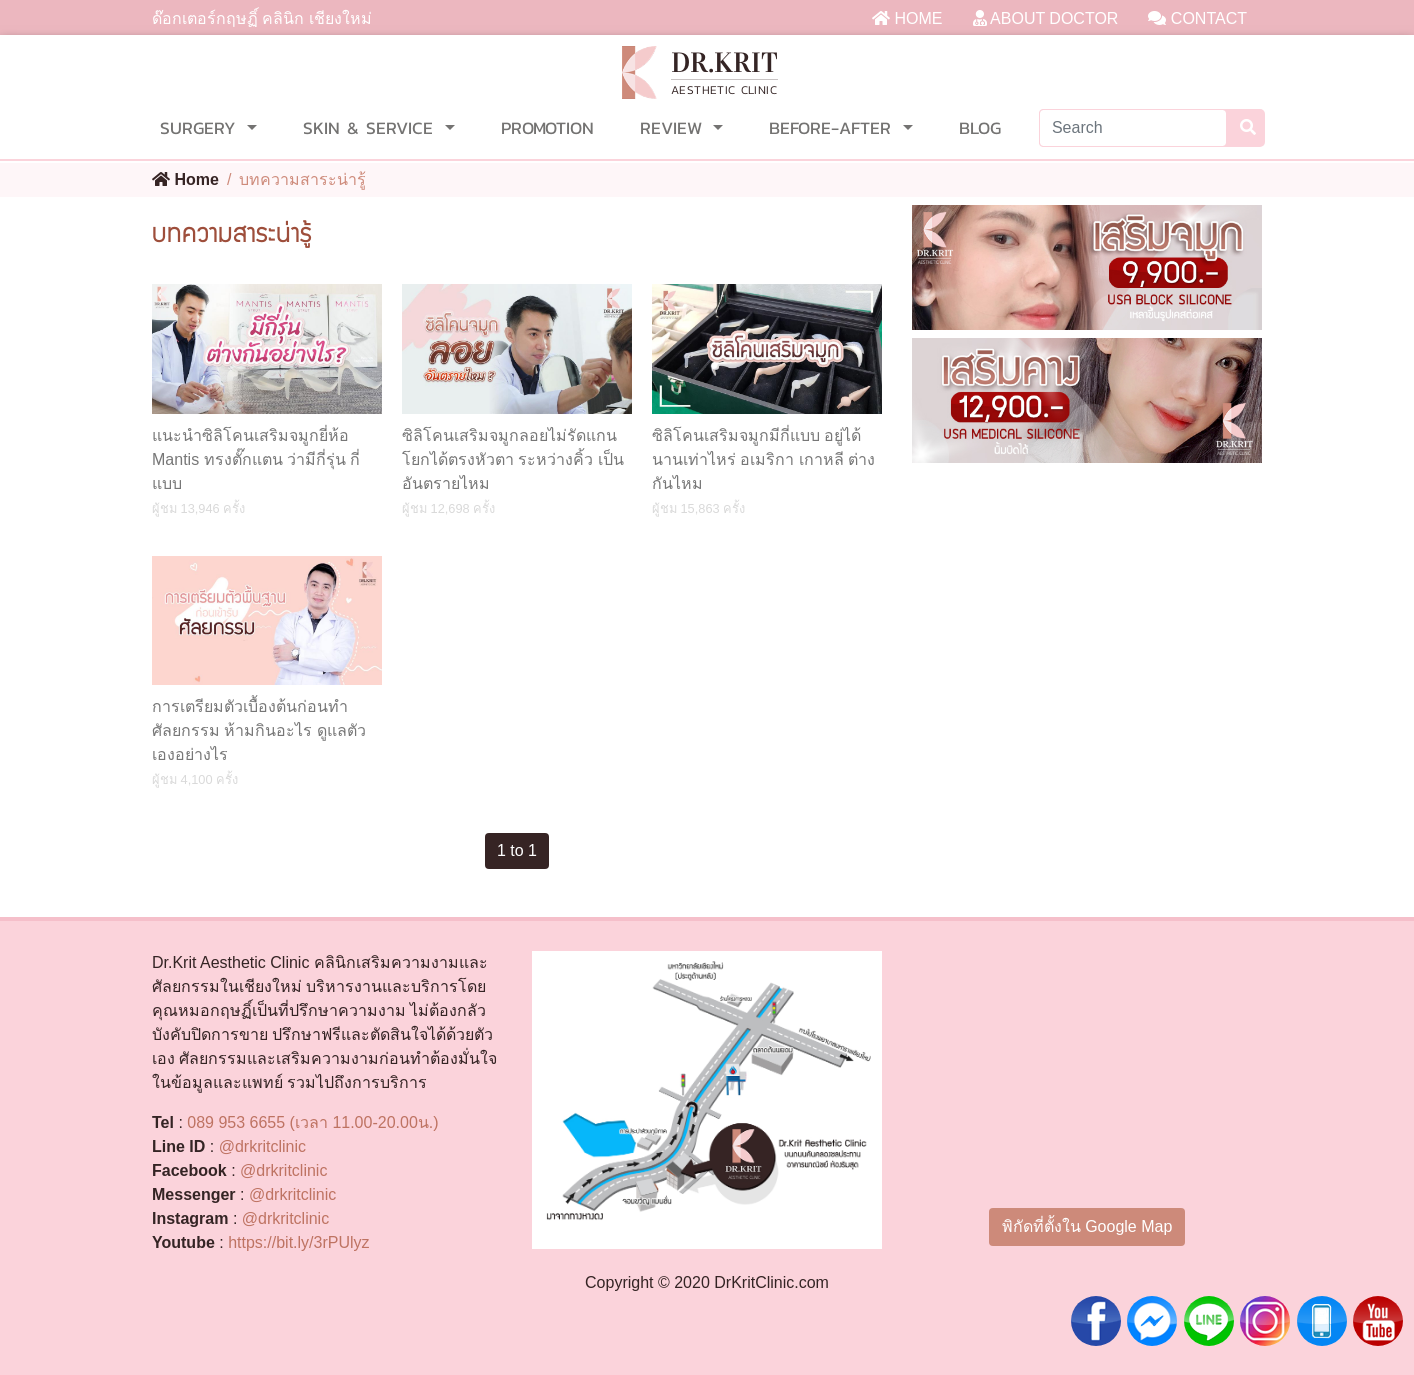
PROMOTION (547, 128)
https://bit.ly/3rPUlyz (298, 1242)
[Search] (1133, 128)
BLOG (980, 128)
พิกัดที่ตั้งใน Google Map (1087, 1226)
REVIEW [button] (674, 128)
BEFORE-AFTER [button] (833, 128)
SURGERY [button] (201, 128)
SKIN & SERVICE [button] (371, 128)
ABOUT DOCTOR (1046, 18)
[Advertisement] (1087, 640)
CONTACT (1197, 18)
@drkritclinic (262, 1146)
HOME (907, 18)
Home (185, 179)
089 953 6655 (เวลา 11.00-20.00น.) (312, 1122)
